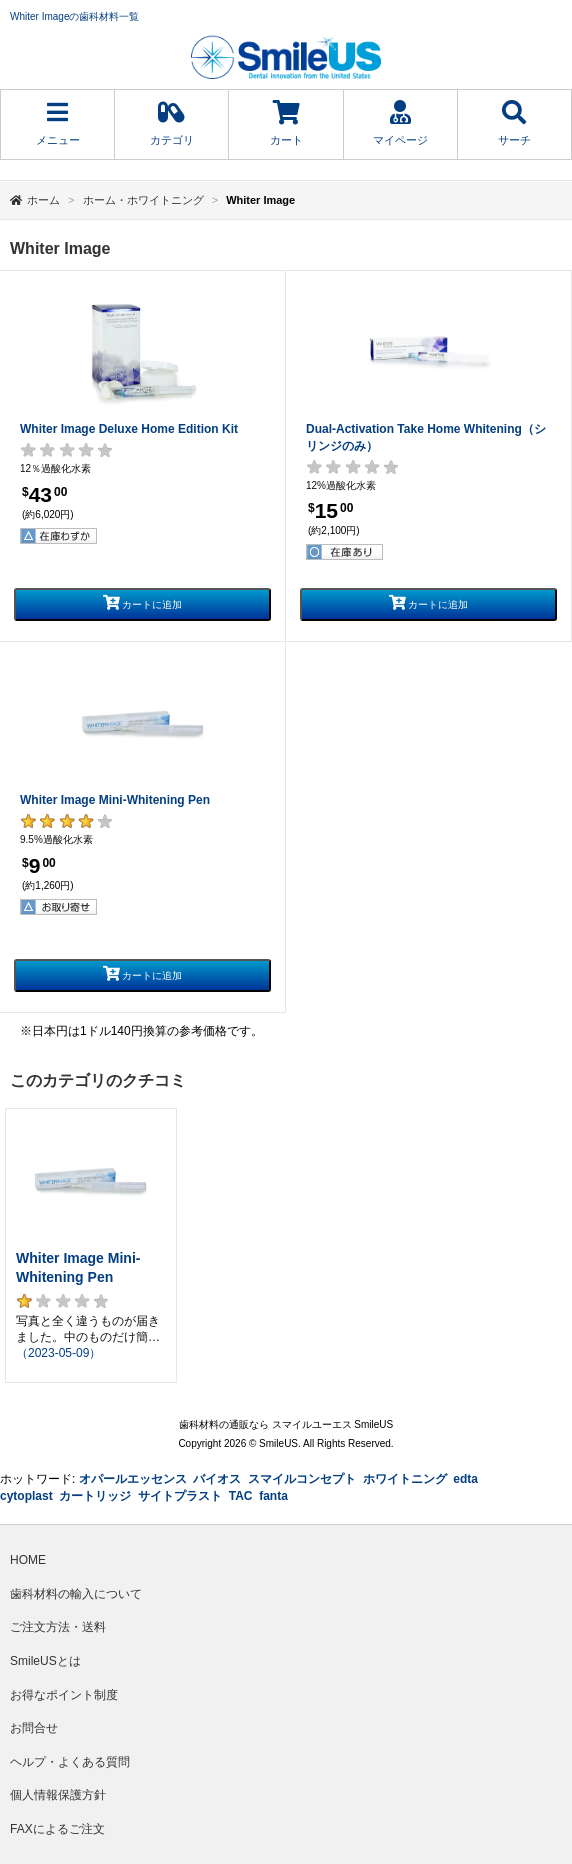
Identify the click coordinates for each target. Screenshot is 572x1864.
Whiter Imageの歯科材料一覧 (74, 16)
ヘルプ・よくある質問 (70, 1762)
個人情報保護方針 (58, 1795)
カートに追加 (143, 602)
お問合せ (34, 1728)
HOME (28, 1560)
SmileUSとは (45, 1661)
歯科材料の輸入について (76, 1594)
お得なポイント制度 (64, 1695)
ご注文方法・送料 (58, 1627)
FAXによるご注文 (57, 1829)
